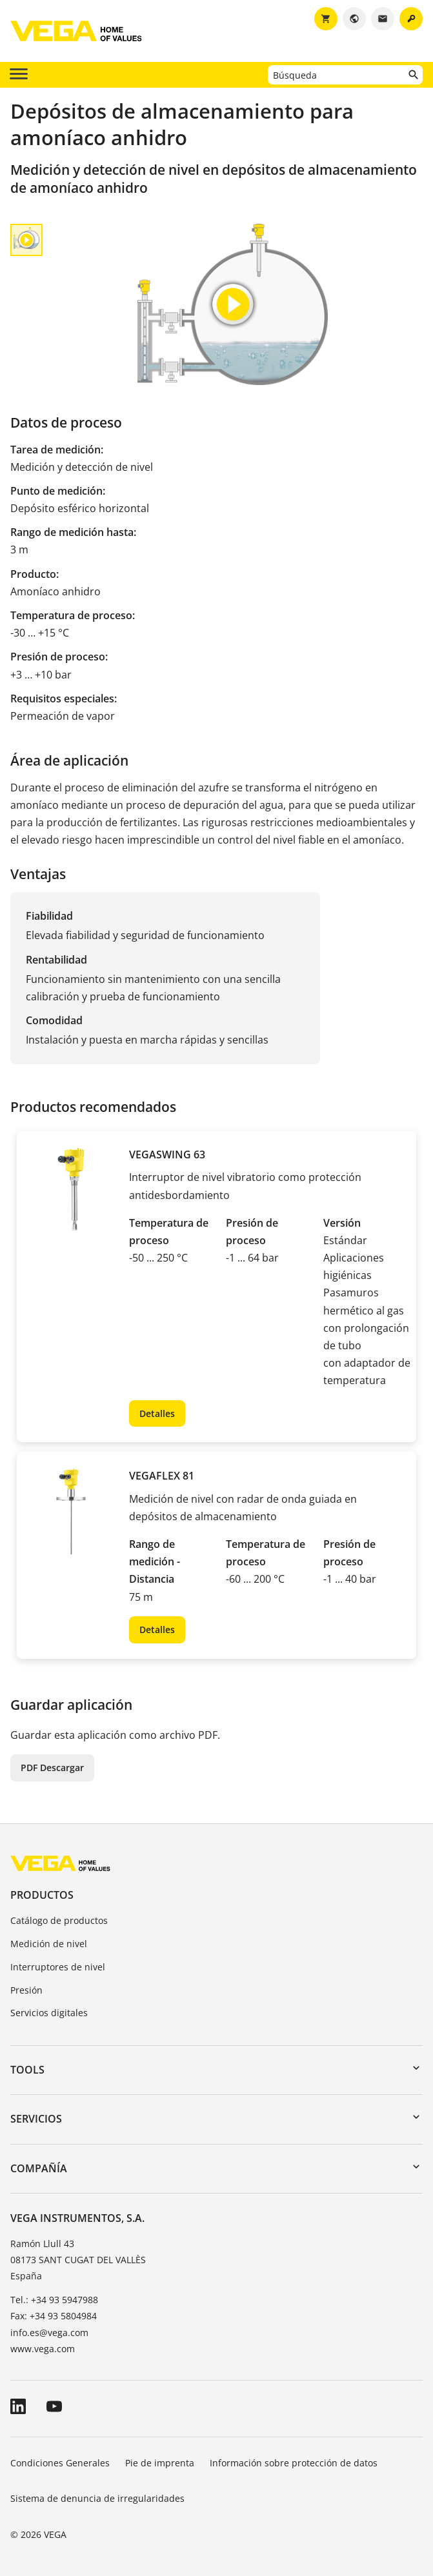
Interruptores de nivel (57, 1967)
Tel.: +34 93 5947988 (54, 2300)
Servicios (36, 2119)
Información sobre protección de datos (294, 2463)
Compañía (38, 2168)
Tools (27, 2070)
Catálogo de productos (59, 1920)
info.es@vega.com (49, 2332)
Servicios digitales (49, 2012)
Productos (42, 1895)
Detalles (157, 1413)
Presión (26, 1990)
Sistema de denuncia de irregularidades (97, 2498)
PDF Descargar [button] (52, 1767)
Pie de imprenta (159, 2463)
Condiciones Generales (60, 2463)
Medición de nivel (48, 1943)
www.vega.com (42, 2349)
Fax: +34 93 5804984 (53, 2316)
